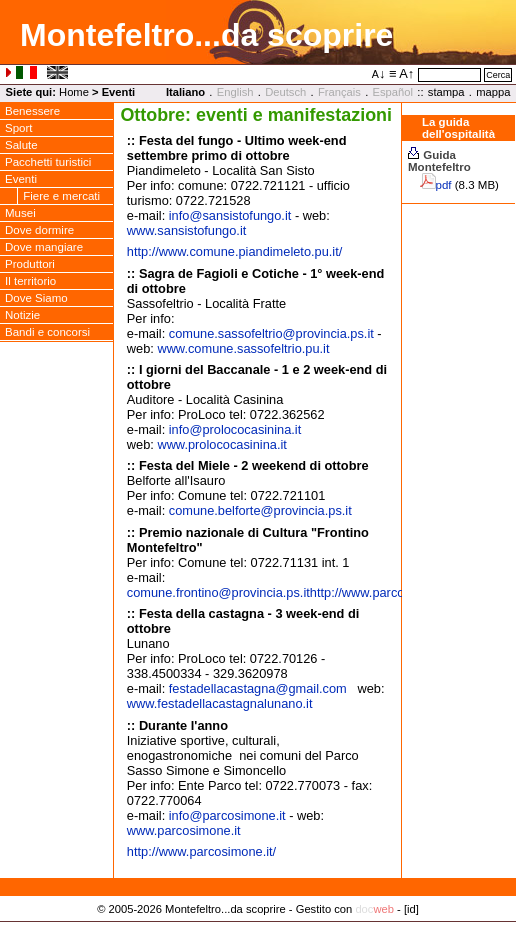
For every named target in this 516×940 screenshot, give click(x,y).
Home (74, 92)
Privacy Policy (258, 929)
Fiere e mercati (61, 196)
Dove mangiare (44, 247)
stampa (446, 92)
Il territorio (30, 281)
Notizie (22, 315)
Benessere (32, 111)
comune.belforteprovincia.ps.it (260, 510)
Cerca (498, 75)
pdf (444, 185)
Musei (20, 213)
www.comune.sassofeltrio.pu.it (243, 348)
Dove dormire (39, 230)
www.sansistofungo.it (187, 230)
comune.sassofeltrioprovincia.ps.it (271, 333)
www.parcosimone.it (184, 830)
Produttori (30, 264)
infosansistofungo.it (230, 215)
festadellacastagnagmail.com (258, 688)
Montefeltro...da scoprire (206, 35)
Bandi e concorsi (47, 332)
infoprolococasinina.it (235, 429)
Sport (19, 128)
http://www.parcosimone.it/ (384, 592)
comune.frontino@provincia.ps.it (218, 592)
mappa (493, 92)
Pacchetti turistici (48, 162)
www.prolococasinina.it (221, 444)
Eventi (119, 92)
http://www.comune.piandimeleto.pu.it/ (235, 251)
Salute (21, 145)
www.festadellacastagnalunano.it (220, 703)
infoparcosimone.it (227, 815)
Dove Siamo (36, 298)
